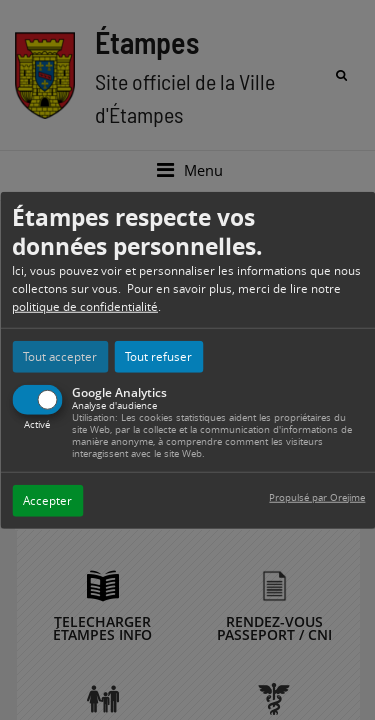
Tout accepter (60, 355)
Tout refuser (158, 355)
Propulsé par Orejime (317, 496)
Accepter (47, 499)
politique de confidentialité (85, 305)
